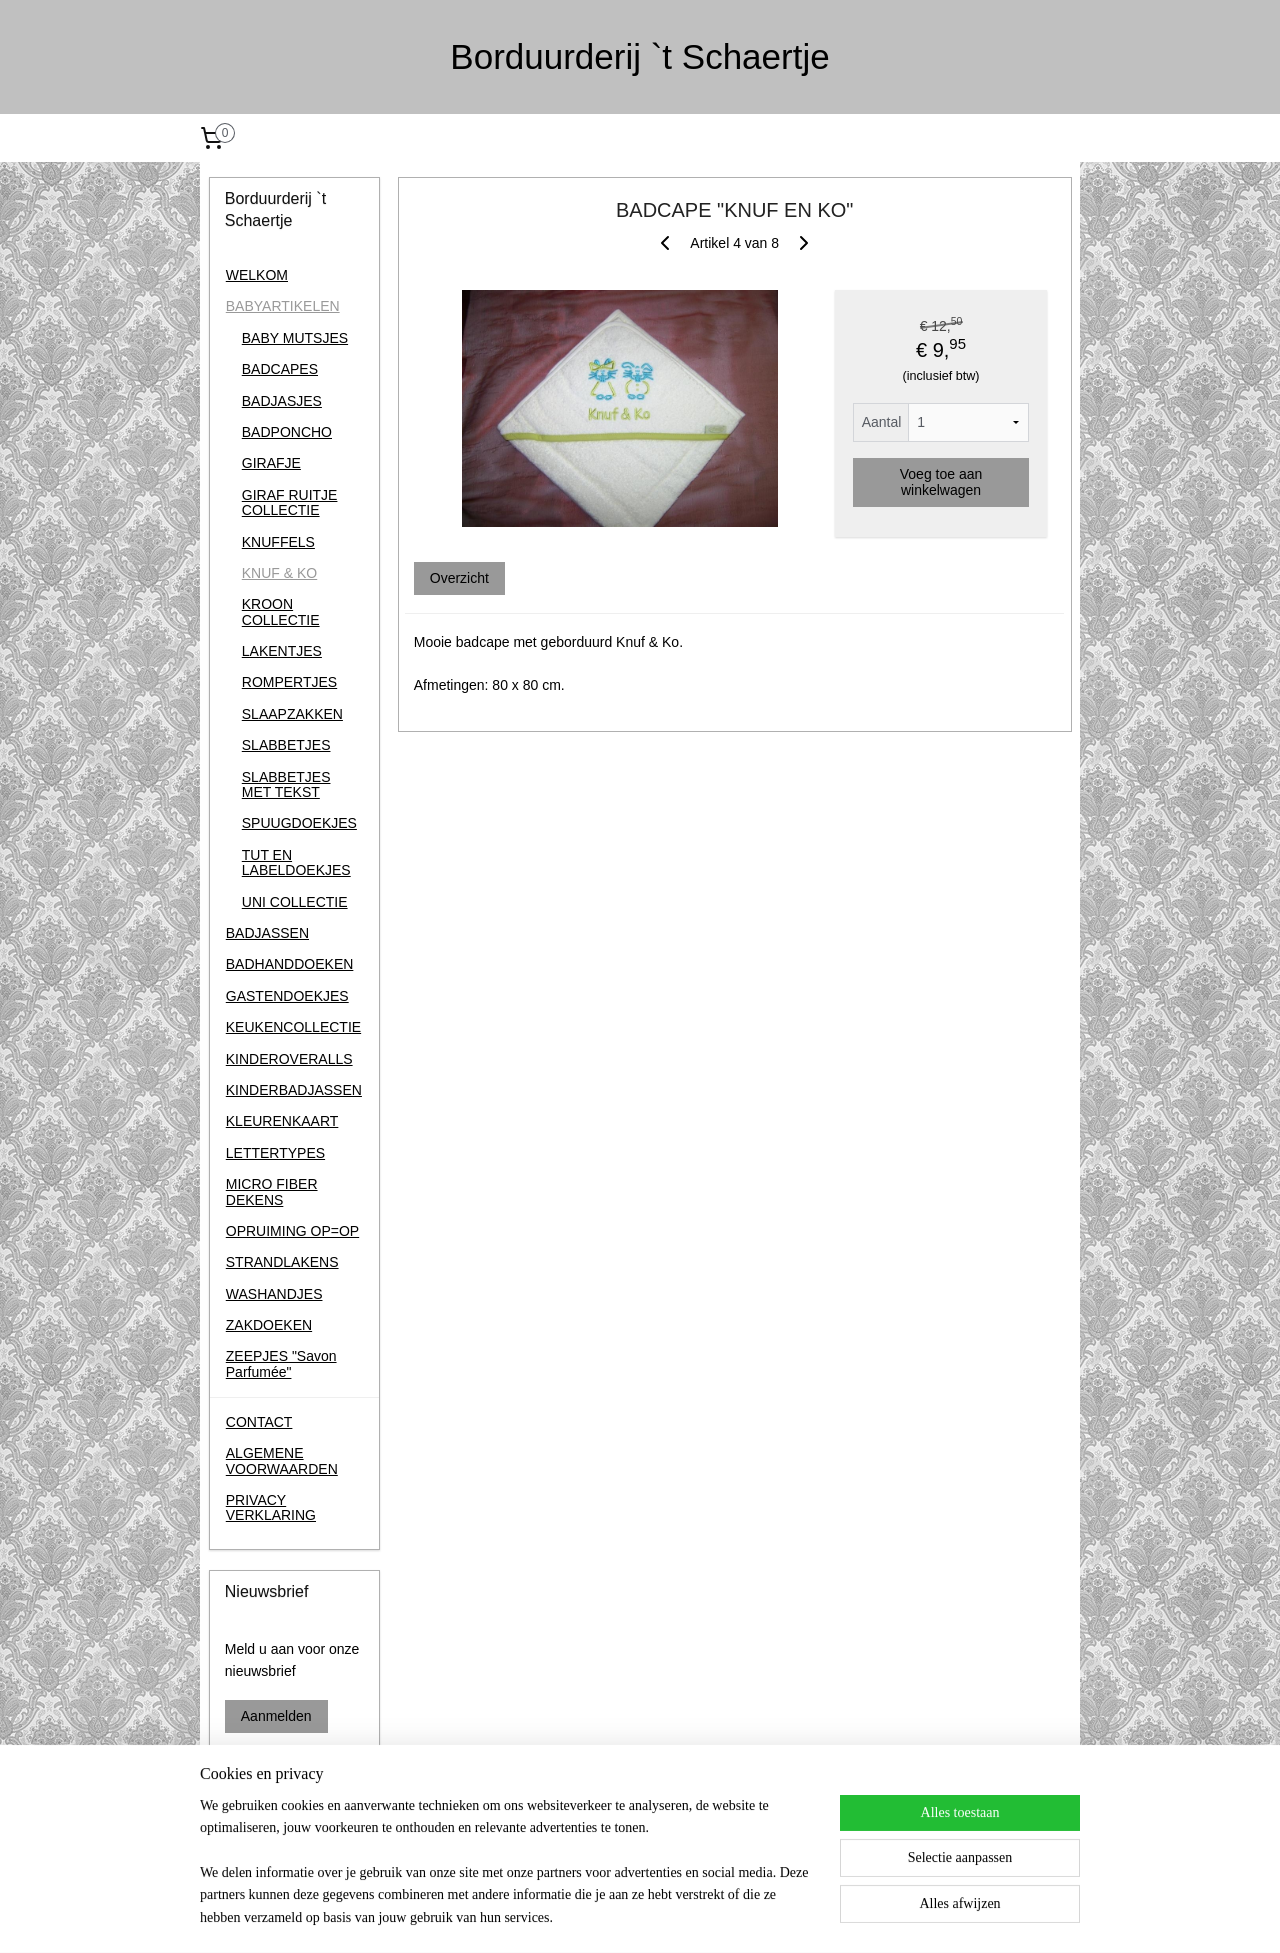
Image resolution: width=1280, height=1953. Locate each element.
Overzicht (458, 578)
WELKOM (257, 275)
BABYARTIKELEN (283, 306)
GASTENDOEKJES (287, 996)
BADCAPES (280, 369)
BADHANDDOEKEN (290, 964)
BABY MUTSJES (295, 338)
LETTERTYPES (275, 1153)
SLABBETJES (286, 745)
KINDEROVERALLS (289, 1059)
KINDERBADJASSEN (294, 1090)
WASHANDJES (274, 1294)
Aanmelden (276, 1716)
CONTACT (259, 1422)
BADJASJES (282, 401)
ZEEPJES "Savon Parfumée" (281, 1363)
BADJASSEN (267, 933)
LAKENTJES (282, 651)
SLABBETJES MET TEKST (286, 784)
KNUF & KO (279, 573)
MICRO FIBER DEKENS (272, 1191)
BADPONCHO (287, 432)
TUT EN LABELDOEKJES (296, 862)
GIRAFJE (271, 463)
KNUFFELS (278, 542)
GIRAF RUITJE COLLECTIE (290, 502)
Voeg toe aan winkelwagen (940, 482)
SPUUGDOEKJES (299, 823)
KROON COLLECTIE (281, 611)
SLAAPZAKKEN (292, 714)
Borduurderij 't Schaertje (267, 1841)
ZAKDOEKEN (269, 1325)
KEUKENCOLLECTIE (293, 1027)
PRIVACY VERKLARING (271, 1507)
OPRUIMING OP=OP (292, 1231)
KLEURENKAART (282, 1121)
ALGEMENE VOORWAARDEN (282, 1460)
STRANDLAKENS (282, 1262)
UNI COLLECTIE (295, 902)
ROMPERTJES (289, 682)
